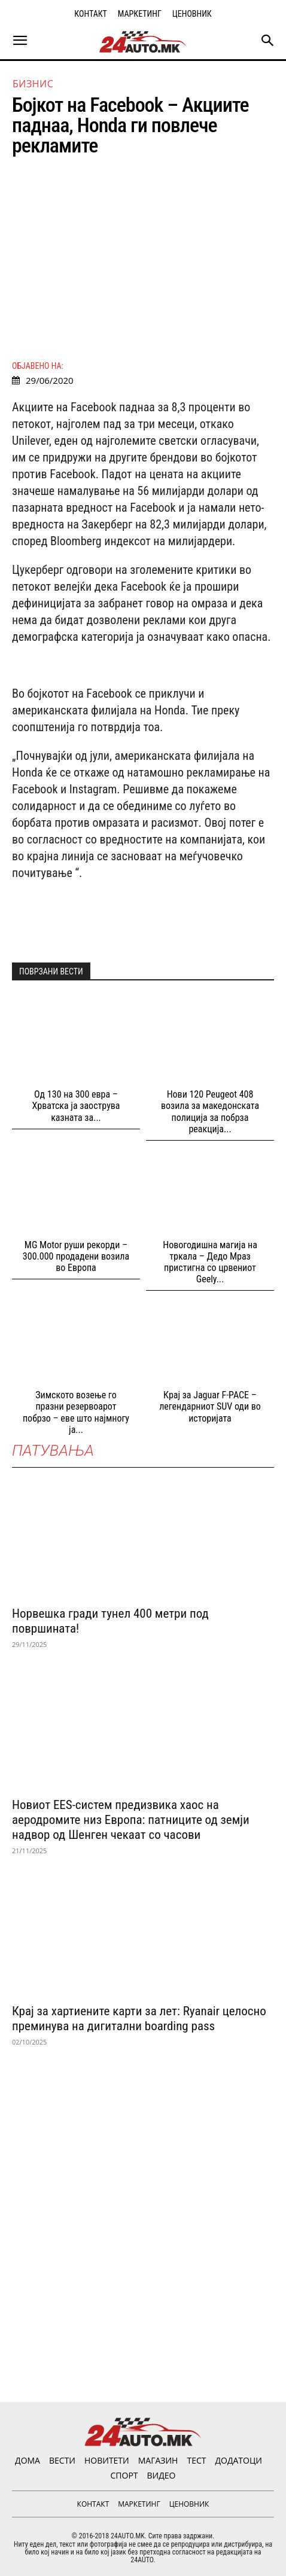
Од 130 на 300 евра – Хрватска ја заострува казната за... (76, 1106)
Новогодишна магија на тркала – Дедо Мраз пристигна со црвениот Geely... (210, 1262)
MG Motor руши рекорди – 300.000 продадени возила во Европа (76, 1256)
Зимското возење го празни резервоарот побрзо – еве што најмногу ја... (76, 1412)
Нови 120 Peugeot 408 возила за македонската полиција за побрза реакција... (210, 1112)
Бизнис (33, 83)
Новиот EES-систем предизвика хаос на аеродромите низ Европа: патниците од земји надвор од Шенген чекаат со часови (131, 1820)
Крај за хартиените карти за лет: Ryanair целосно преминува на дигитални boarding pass (139, 2018)
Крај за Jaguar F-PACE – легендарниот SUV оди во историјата (210, 1406)
